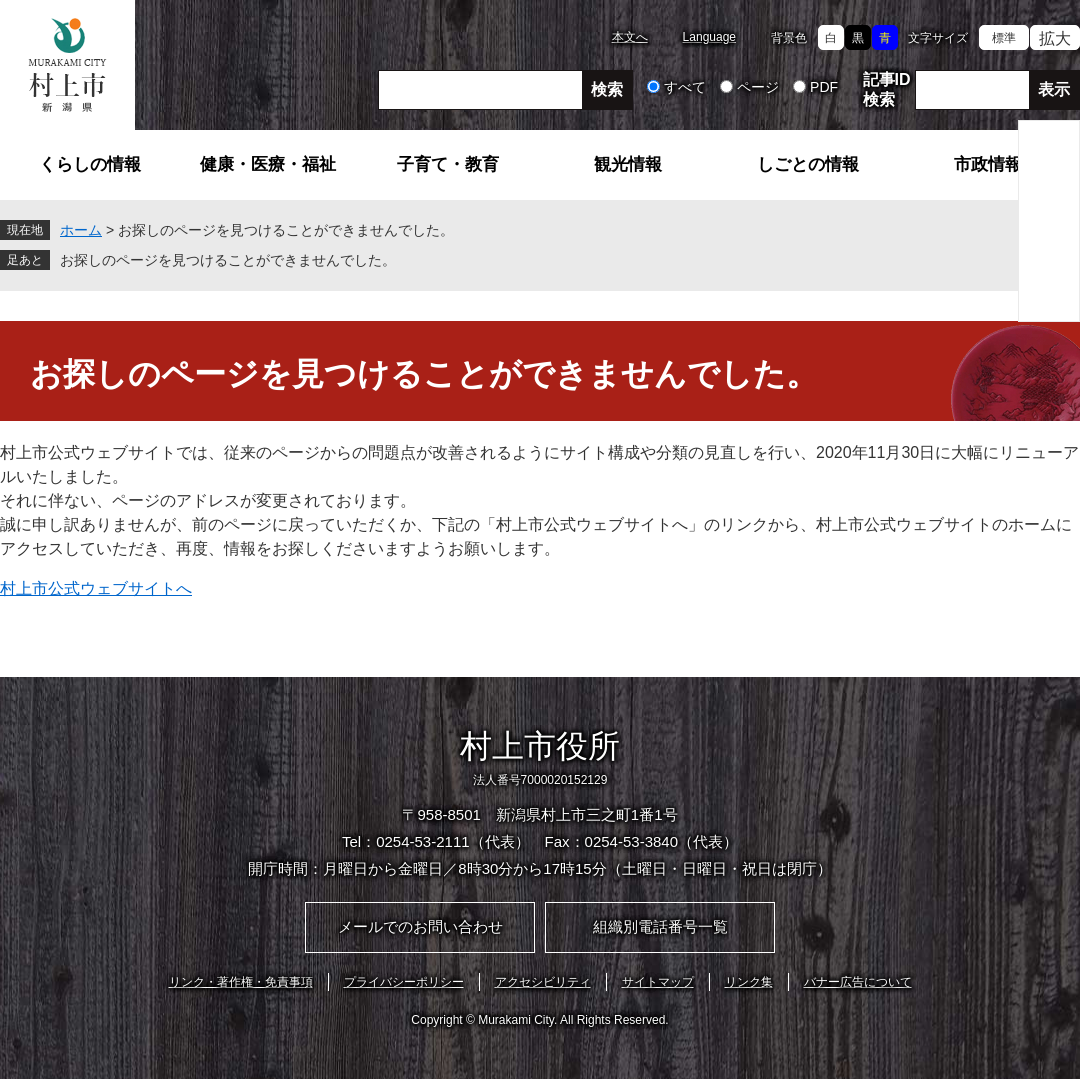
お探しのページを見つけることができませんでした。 (228, 260)
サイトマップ (658, 982)
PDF (824, 87)
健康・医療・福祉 (268, 164)
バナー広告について (858, 982)
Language (709, 37)
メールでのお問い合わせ (420, 926)
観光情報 (628, 164)
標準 (1004, 38)
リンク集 (749, 982)
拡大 (1055, 38)
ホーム (81, 230)
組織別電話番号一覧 (660, 926)
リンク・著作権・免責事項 (241, 982)
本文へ (630, 37)
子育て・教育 (448, 164)
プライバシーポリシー (404, 982)
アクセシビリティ (543, 982)
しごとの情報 (808, 164)
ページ (758, 87)
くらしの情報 (90, 164)
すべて (685, 87)
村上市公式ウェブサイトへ (96, 588)
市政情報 (988, 164)
